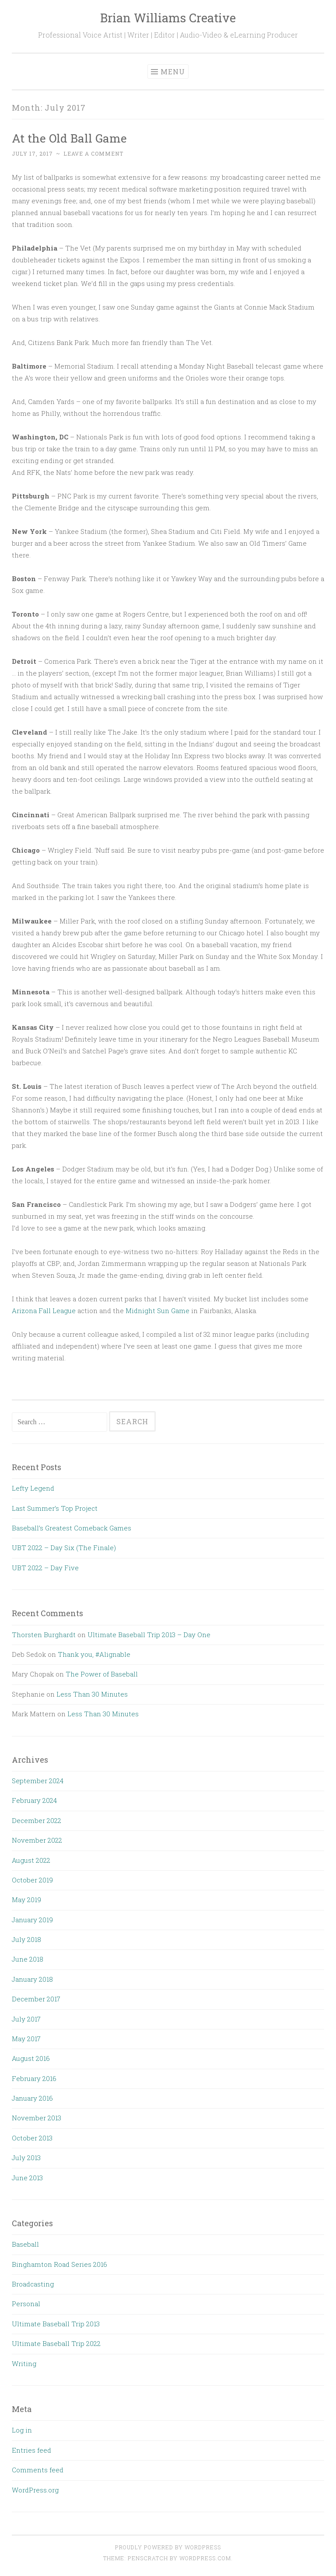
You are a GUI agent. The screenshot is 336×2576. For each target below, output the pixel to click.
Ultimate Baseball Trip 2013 (56, 2323)
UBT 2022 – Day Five (45, 1567)
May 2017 (26, 2038)
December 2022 (36, 1820)
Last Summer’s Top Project (55, 1508)
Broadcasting (33, 2284)
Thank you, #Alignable (94, 1654)
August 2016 (31, 2058)
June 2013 (27, 2177)
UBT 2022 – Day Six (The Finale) (64, 1547)
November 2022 (37, 1840)
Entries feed (31, 2450)
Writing (24, 2363)
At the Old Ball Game (69, 138)
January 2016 (32, 2098)
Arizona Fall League (44, 1310)
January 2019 (32, 1919)
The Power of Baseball (102, 1674)
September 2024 (37, 1780)
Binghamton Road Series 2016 (59, 2264)
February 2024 (34, 1800)
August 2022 (31, 1860)
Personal (26, 2303)
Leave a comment (93, 153)
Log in (22, 2430)
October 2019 (32, 1879)
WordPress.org (35, 2489)
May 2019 (26, 1899)
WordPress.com (205, 2558)
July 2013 (26, 2157)
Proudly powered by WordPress (168, 2547)
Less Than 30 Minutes (92, 1694)
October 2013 (32, 2137)
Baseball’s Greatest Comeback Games (71, 1527)
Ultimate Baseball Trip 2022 (56, 2343)
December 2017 (36, 1998)
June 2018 (27, 1959)
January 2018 (32, 1979)
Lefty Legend (33, 1488)
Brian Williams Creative (168, 17)
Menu (173, 71)
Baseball (25, 2244)
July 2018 (26, 1939)
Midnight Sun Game (157, 1310)
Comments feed (37, 2469)
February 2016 (34, 2078)
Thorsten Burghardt (44, 1634)
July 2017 (26, 2019)
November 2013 (36, 2117)
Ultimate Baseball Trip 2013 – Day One (149, 1634)
